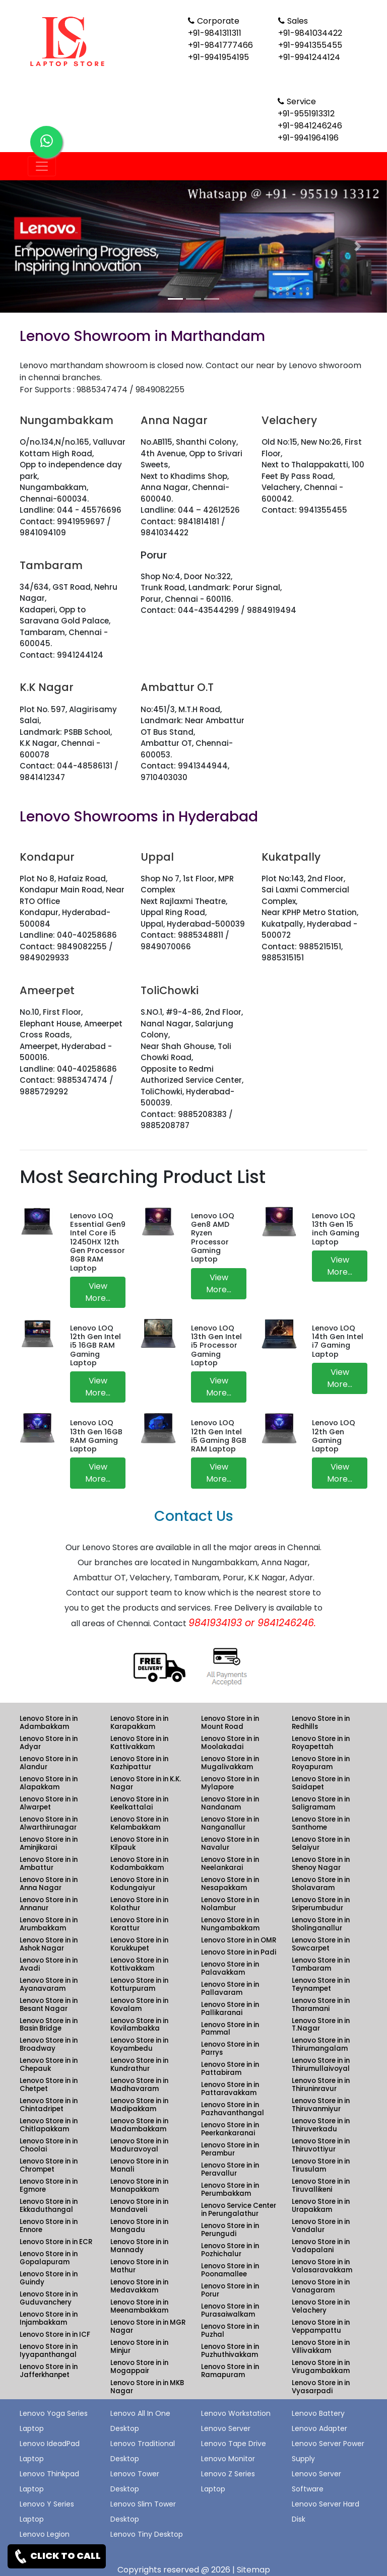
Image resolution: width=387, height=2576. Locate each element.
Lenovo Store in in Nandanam (230, 1803)
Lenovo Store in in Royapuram (321, 1763)
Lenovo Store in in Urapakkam (321, 2205)
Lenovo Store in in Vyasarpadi (321, 2387)
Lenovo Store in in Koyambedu (139, 2044)
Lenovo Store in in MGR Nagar (147, 2326)
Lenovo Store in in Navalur (230, 1843)
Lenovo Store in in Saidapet (321, 1783)
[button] (29, 246)
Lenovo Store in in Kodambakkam (139, 1863)
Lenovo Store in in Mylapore (230, 1783)
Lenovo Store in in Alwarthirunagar (49, 1823)
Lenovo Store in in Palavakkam (230, 1968)
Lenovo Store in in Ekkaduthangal (49, 2205)
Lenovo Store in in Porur (230, 2290)
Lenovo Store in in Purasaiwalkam (230, 2310)
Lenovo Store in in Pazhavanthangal (232, 2109)
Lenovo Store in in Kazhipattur (139, 1763)
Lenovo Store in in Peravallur (230, 2169)
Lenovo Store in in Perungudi (230, 2230)
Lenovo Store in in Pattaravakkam (230, 2089)
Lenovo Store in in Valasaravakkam (322, 2266)
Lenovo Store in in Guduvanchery (49, 2298)
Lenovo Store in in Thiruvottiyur (321, 2145)
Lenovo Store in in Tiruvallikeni (321, 2185)
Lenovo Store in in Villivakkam (321, 2346)
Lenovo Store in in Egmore (49, 2185)
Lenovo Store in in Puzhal (230, 2330)
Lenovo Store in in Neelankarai (230, 1863)
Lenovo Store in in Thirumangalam (321, 2044)
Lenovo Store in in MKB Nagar (147, 2387)
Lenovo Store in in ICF (55, 2334)
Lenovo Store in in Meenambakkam (139, 2306)
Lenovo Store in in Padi (238, 1952)
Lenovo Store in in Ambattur (49, 1863)
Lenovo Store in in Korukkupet (139, 1944)
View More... (97, 1292)
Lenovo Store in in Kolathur (139, 1904)
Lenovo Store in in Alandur (49, 1763)
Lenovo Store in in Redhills (321, 1722)
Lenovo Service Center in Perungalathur (238, 2209)
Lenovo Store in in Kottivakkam (139, 1964)
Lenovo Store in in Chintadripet (49, 2105)
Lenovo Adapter (319, 2428)
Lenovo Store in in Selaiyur (321, 1843)
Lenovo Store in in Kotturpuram (139, 1984)
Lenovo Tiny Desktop (146, 2534)
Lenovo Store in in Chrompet (49, 2165)
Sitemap (253, 2569)
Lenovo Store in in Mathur (139, 2266)
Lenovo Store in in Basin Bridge (49, 2025)
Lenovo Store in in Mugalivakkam (230, 1763)
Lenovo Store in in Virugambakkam (321, 2367)
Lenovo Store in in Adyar (49, 1743)
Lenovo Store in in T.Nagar (321, 2025)
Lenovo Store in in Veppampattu (321, 2326)
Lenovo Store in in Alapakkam (49, 1783)
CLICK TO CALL (57, 2556)
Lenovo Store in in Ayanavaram (49, 1984)
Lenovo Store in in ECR (56, 2242)
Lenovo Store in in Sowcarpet (321, 1944)
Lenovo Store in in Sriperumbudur (321, 1904)
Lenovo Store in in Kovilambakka (139, 2025)
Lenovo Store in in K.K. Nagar (145, 1783)
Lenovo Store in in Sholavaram (321, 1884)
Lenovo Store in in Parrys (230, 2048)
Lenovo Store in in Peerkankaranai (230, 2129)
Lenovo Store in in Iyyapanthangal (49, 2350)
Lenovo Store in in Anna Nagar (49, 1884)
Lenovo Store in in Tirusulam (321, 2165)
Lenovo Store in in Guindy (49, 2278)
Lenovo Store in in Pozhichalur (230, 2250)
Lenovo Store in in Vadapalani (321, 2246)
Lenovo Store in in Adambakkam (49, 1722)
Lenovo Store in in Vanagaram (321, 2286)
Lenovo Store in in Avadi (49, 1964)
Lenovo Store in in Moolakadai (230, 1743)
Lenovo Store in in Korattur (139, 1924)
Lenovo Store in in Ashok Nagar (49, 1944)
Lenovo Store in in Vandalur (321, 2226)
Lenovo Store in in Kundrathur (139, 2064)
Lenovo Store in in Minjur (139, 2346)
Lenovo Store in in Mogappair (139, 2367)
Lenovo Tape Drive (233, 2444)
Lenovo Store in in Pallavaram (230, 1988)
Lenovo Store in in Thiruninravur (321, 2085)
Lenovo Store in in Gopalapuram (49, 2258)
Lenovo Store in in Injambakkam (49, 2318)
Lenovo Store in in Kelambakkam (139, 1823)
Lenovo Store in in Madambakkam (139, 2125)
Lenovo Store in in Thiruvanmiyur (321, 2105)
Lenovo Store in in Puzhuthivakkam (230, 2350)
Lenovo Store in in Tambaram (321, 1964)
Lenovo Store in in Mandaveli (139, 2205)
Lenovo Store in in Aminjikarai (49, 1843)
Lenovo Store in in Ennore (49, 2226)
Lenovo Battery (318, 2413)
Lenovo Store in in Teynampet (321, 1984)
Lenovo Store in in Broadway (49, 2044)
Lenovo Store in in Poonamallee (230, 2270)
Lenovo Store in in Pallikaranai (230, 2008)
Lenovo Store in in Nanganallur (230, 1823)
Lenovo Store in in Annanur (49, 1904)
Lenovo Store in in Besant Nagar (49, 2004)
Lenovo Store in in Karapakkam (139, 1722)
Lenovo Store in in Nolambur (230, 1904)
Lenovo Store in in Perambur (230, 2149)
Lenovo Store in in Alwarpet (49, 1803)
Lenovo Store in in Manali (139, 2165)
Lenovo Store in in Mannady (139, 2246)
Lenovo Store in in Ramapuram (230, 2371)
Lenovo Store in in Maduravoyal (139, 2145)
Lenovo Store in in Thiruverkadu (321, 2125)
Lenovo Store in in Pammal (230, 2029)
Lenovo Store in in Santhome (321, 1823)
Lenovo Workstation (236, 2413)
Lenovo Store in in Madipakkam (139, 2105)
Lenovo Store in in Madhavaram (139, 2085)
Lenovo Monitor (228, 2459)
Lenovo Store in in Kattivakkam (139, 1743)
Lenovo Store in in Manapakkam (139, 2185)
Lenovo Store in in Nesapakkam (230, 1884)
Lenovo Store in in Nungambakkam (230, 1924)
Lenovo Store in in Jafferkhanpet (49, 2371)
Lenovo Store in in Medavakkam (139, 2286)
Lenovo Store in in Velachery (321, 2306)
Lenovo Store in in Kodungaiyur (139, 1884)
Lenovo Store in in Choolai (49, 2145)
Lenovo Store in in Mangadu (139, 2226)
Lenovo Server (225, 2428)
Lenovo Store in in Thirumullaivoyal (321, 2064)
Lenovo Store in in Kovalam (139, 2004)
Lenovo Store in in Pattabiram (230, 2068)
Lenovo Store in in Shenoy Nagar (321, 1863)
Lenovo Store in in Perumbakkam (230, 2189)
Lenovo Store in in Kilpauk (139, 1843)
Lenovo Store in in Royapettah (321, 1743)
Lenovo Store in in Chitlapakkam (49, 2125)
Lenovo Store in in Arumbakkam (49, 1924)
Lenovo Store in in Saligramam (321, 1803)
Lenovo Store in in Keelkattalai (139, 1803)
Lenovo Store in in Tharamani (321, 2004)
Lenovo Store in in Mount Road (230, 1722)
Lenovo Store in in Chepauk (49, 2064)
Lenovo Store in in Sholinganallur (321, 1924)
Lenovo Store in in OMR (238, 1940)
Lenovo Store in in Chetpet (49, 2085)
